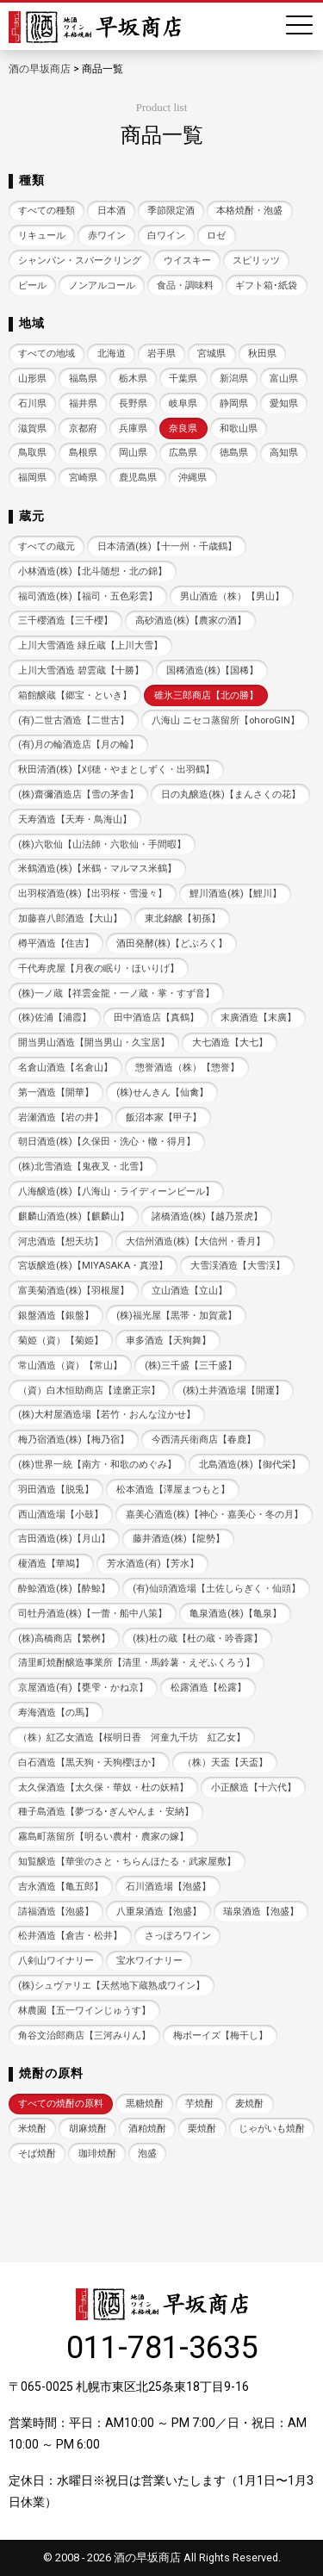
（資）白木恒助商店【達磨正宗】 (89, 1390)
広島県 (183, 452)
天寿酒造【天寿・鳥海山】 (75, 819)
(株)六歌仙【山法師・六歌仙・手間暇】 (102, 844)
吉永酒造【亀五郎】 (60, 1886)
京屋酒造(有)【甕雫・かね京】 (83, 1687)
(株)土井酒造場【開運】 (233, 1390)
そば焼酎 (37, 2153)
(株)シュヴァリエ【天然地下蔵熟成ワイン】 (111, 1985)
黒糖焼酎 (145, 2103)
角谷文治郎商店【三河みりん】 (84, 2035)
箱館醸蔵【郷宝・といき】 (75, 695)
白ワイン (166, 235)
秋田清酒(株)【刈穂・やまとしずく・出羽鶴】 (116, 769)
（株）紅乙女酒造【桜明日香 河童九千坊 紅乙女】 (131, 1737)
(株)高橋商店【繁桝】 (64, 1638)
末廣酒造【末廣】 (258, 1017)
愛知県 (284, 403)
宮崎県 (83, 477)
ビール (32, 285)
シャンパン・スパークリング (79, 260)
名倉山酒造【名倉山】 (65, 1067)
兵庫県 (133, 428)
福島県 (83, 378)
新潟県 (234, 378)
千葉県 (183, 378)
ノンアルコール (102, 285)
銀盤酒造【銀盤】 (56, 1315)
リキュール (41, 235)
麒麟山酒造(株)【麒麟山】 (73, 1216)
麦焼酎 (249, 2103)
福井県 (83, 403)
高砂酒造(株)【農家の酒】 (190, 620)
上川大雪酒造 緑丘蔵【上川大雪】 (90, 645)
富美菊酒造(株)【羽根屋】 (73, 1290)
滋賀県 (32, 428)
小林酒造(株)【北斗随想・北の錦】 (92, 571)
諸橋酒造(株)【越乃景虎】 (207, 1216)
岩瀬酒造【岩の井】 (60, 1117)
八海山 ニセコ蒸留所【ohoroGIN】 (226, 720)
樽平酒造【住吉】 (56, 943)
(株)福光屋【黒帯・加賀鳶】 (176, 1315)
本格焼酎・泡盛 (249, 210)
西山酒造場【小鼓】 (60, 1514)
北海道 (111, 353)
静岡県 (234, 403)
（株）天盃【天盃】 (225, 1762)
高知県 (284, 452)
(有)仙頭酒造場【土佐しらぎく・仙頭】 (217, 1588)
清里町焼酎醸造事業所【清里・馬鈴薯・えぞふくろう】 (136, 1662)
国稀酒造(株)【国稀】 (212, 670)
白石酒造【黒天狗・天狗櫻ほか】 (89, 1762)
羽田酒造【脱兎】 (56, 1489)
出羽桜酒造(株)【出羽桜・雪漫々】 (92, 893)
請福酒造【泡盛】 (56, 1911)
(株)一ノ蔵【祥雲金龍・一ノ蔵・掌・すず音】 (116, 993)
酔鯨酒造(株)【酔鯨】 (64, 1588)
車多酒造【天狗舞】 (168, 1340)
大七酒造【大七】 (230, 1042)
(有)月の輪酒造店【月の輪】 (78, 744)
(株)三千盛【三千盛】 (191, 1365)
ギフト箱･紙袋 (266, 285)
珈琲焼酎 (97, 2153)
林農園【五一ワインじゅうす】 (84, 2010)
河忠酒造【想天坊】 (60, 1241)
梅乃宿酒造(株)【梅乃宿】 (73, 1439)
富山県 (284, 378)
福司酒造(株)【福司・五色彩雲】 (88, 596)
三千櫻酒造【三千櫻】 (65, 620)
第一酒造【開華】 (56, 1092)
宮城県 (211, 353)
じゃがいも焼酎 (272, 2128)
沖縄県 (192, 477)
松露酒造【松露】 (208, 1687)
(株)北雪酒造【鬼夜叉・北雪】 (83, 1166)
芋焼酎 (199, 2103)
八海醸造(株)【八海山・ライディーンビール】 (116, 1191)
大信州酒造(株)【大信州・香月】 (195, 1241)
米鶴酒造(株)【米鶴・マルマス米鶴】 (97, 868)
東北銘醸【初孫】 (183, 918)
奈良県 (183, 428)
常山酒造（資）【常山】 (70, 1365)
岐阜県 (183, 403)
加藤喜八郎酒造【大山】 (70, 918)
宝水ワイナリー (149, 1960)
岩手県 (161, 353)
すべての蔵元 (46, 546)
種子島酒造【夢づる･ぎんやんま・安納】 (106, 1811)
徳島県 (234, 452)
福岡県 (32, 477)
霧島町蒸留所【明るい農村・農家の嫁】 (103, 1836)
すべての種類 (46, 210)
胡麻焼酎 (88, 2128)
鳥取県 (32, 452)
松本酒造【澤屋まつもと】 (173, 1489)
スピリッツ (256, 260)
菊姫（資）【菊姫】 (60, 1340)
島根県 (83, 452)
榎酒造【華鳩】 (51, 1563)
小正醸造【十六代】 (253, 1787)
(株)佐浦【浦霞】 (54, 1017)
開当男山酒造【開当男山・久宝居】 (94, 1042)
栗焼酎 (202, 2128)
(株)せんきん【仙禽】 (162, 1092)
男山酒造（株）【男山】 (232, 596)
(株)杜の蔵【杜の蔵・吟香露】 (198, 1638)
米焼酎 (32, 2128)
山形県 (32, 378)
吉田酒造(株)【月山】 (64, 1538)
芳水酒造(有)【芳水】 (153, 1563)
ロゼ (216, 235)
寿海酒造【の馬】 (56, 1712)
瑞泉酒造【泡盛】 (261, 1911)
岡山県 (133, 452)
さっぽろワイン (178, 1935)
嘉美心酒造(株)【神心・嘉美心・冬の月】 (214, 1514)
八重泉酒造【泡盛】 (159, 1911)
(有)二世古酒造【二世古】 (73, 720)
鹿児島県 (138, 477)
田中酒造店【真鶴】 (156, 1017)
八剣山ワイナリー (56, 1960)
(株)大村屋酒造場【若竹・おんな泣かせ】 (107, 1414)
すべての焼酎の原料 (60, 2103)
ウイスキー (187, 260)
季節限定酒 (171, 210)
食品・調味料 (185, 285)
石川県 (32, 403)
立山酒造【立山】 (189, 1290)
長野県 (133, 403)
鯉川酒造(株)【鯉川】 (235, 893)
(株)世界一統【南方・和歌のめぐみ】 (97, 1464)
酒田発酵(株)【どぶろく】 (171, 943)
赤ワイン (107, 235)
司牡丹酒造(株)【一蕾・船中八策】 (92, 1613)
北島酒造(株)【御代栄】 (250, 1464)
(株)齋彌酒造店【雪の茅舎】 (78, 794)
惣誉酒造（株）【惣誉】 (187, 1067)
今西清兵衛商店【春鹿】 (204, 1439)
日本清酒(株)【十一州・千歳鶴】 (167, 546)
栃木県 (133, 378)
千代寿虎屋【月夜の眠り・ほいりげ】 (98, 968)
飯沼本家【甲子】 (164, 1117)
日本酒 (111, 210)
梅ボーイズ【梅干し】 (220, 2035)
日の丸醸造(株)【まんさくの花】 (231, 794)
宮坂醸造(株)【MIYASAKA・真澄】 (93, 1265)
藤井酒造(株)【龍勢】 (179, 1538)
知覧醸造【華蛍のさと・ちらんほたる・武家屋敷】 (127, 1861)
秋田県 (262, 353)
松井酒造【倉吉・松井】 (70, 1935)
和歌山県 (239, 428)
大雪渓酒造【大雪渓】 (237, 1265)
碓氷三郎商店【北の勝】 (206, 695)
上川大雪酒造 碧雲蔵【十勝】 (81, 670)
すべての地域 (46, 353)
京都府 (83, 428)
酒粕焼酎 (147, 2128)
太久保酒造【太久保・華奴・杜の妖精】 (103, 1787)
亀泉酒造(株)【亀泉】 (235, 1613)
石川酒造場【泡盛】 (168, 1886)
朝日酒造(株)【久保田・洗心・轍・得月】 (107, 1141)
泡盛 (147, 2153)
